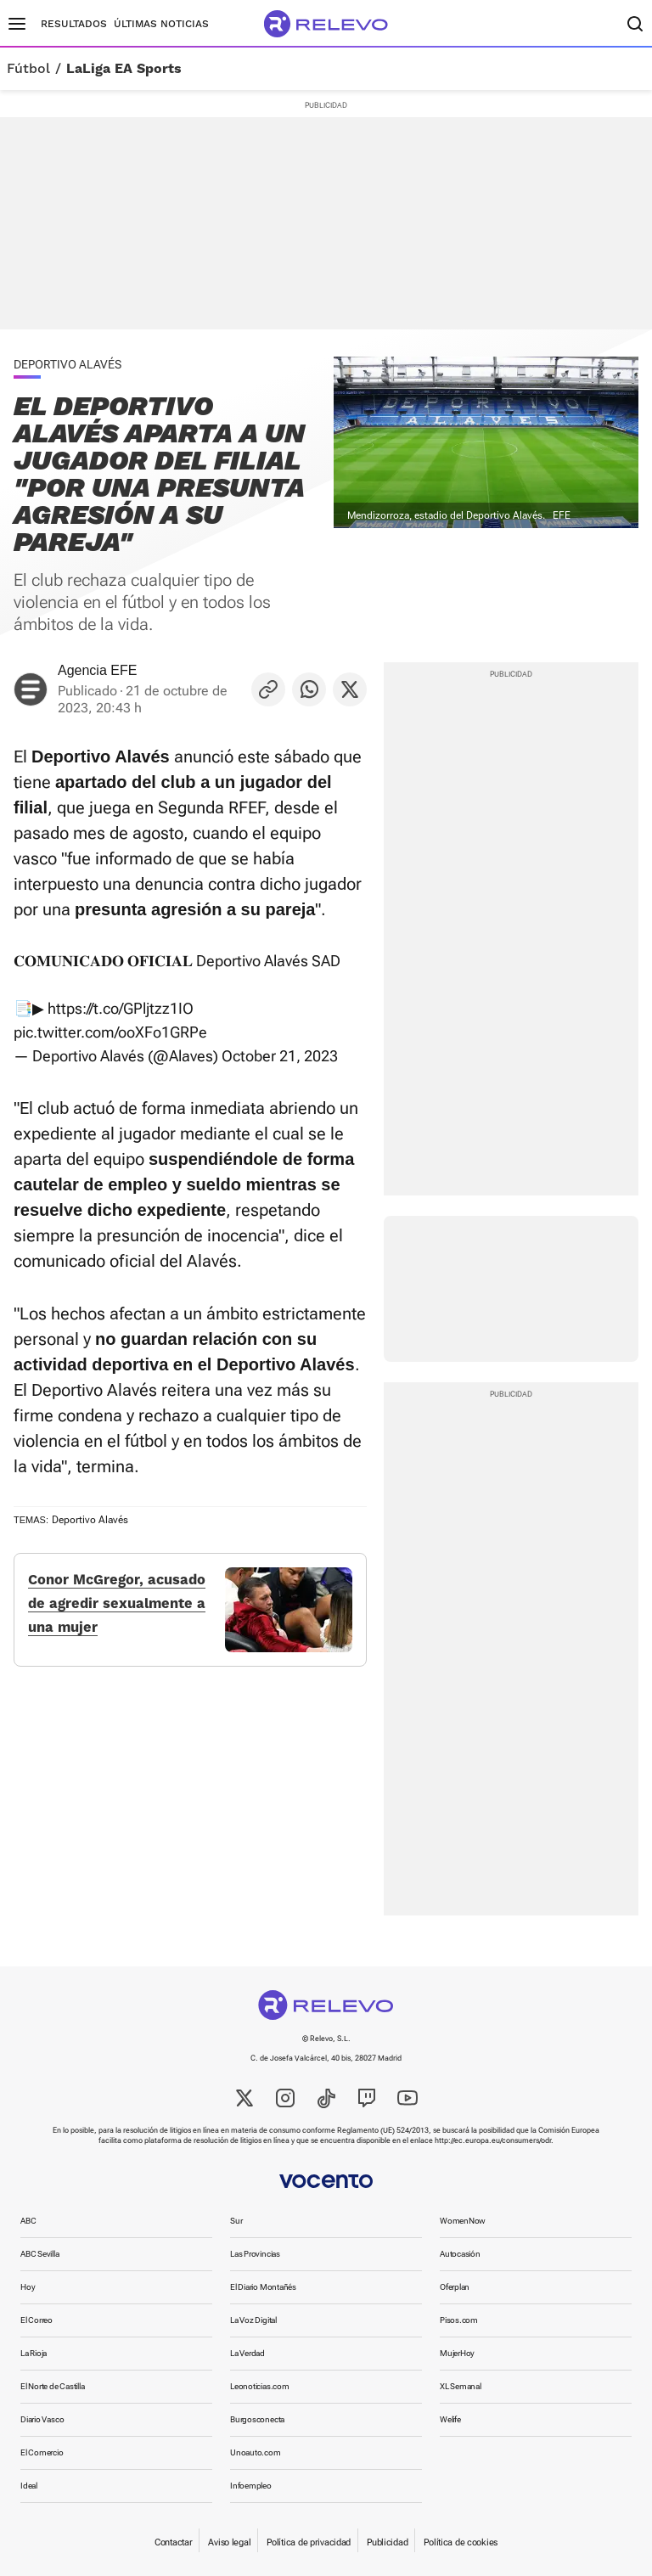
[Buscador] (635, 24)
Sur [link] (236, 2220)
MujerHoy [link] (457, 2353)
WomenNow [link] (463, 2220)
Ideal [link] (28, 2485)
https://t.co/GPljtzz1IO (121, 1008)
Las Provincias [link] (255, 2253)
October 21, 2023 (280, 1056)
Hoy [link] (27, 2287)
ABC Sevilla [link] (39, 2253)
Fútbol (28, 68)
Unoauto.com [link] (255, 2452)
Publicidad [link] (387, 2542)
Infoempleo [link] (251, 2485)
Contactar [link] (173, 2542)
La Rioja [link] (33, 2353)
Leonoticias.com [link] (259, 2386)
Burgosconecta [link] (257, 2419)
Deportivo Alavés (90, 1520)
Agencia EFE (97, 670)
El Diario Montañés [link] (263, 2287)
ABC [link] (28, 2220)
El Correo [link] (36, 2320)
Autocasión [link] (460, 2253)
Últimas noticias (161, 24)
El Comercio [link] (42, 2452)
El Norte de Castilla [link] (52, 2386)
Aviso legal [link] (229, 2542)
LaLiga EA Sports (124, 68)
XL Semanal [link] (460, 2386)
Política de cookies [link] (460, 2542)
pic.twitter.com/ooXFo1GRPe (110, 1032)
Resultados (74, 24)
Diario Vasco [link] (42, 2419)
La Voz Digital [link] (253, 2320)
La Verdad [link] (247, 2353)
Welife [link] (450, 2419)
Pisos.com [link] (459, 2320)
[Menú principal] (17, 24)
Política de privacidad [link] (309, 2542)
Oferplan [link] (454, 2287)
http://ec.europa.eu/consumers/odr (493, 2140)
